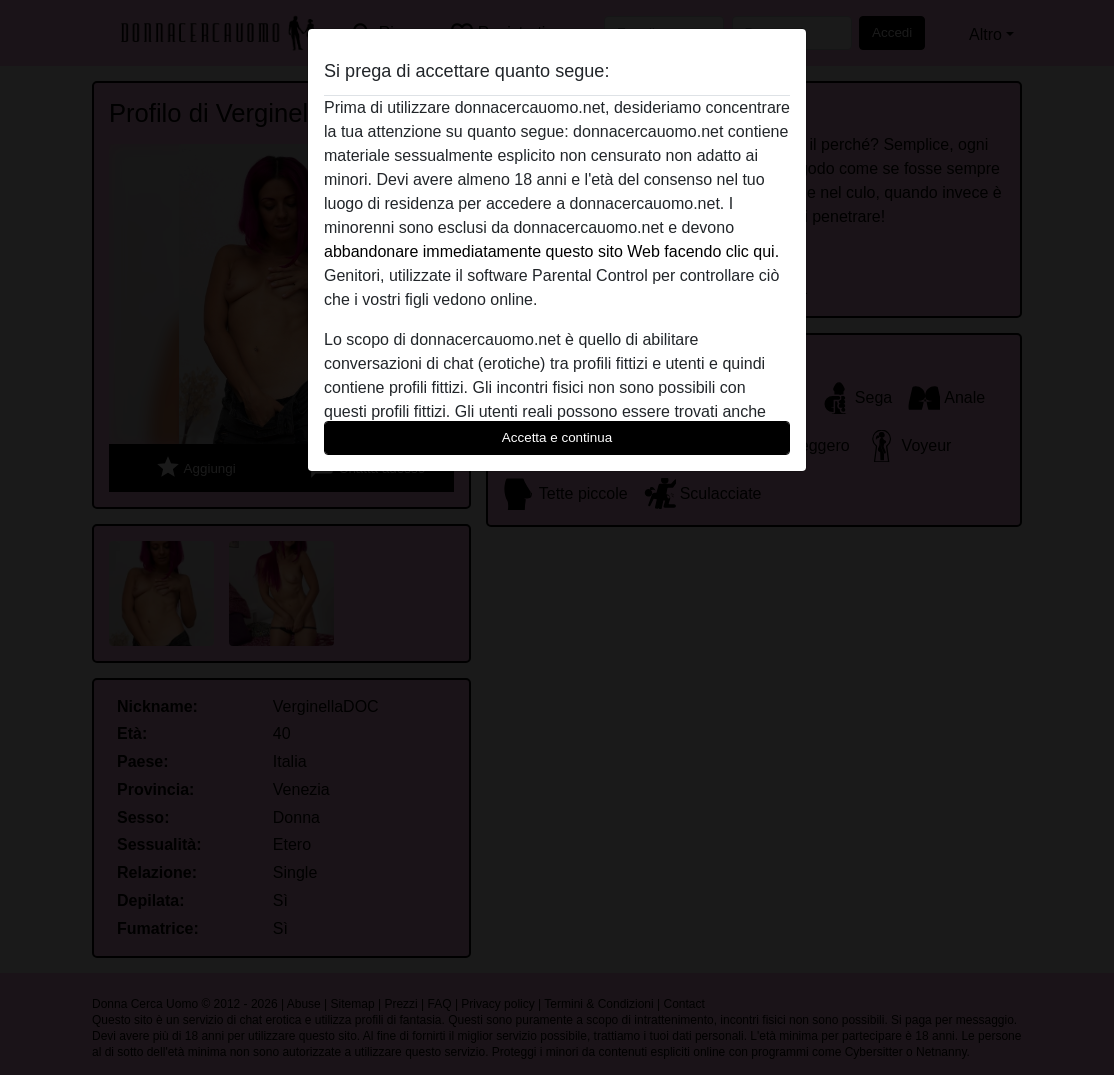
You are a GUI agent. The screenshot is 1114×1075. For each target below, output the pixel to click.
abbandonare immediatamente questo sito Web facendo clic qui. (551, 251)
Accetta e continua (557, 437)
